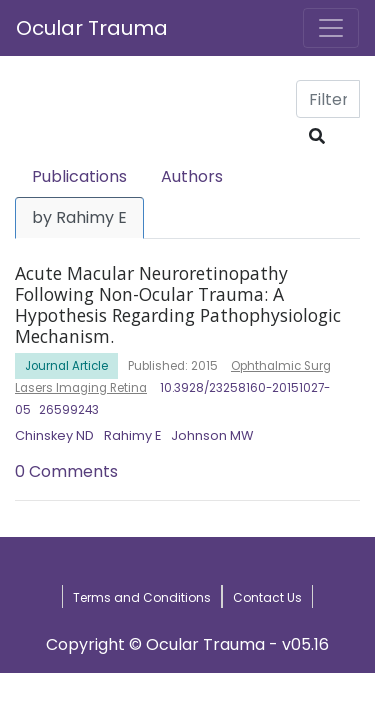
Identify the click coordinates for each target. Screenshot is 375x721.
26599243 (69, 410)
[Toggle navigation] (331, 28)
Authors (192, 176)
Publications (79, 176)
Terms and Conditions (142, 597)
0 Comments (66, 471)
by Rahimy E (79, 217)
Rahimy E (132, 435)
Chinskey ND (54, 435)
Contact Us (267, 597)
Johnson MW (212, 435)
